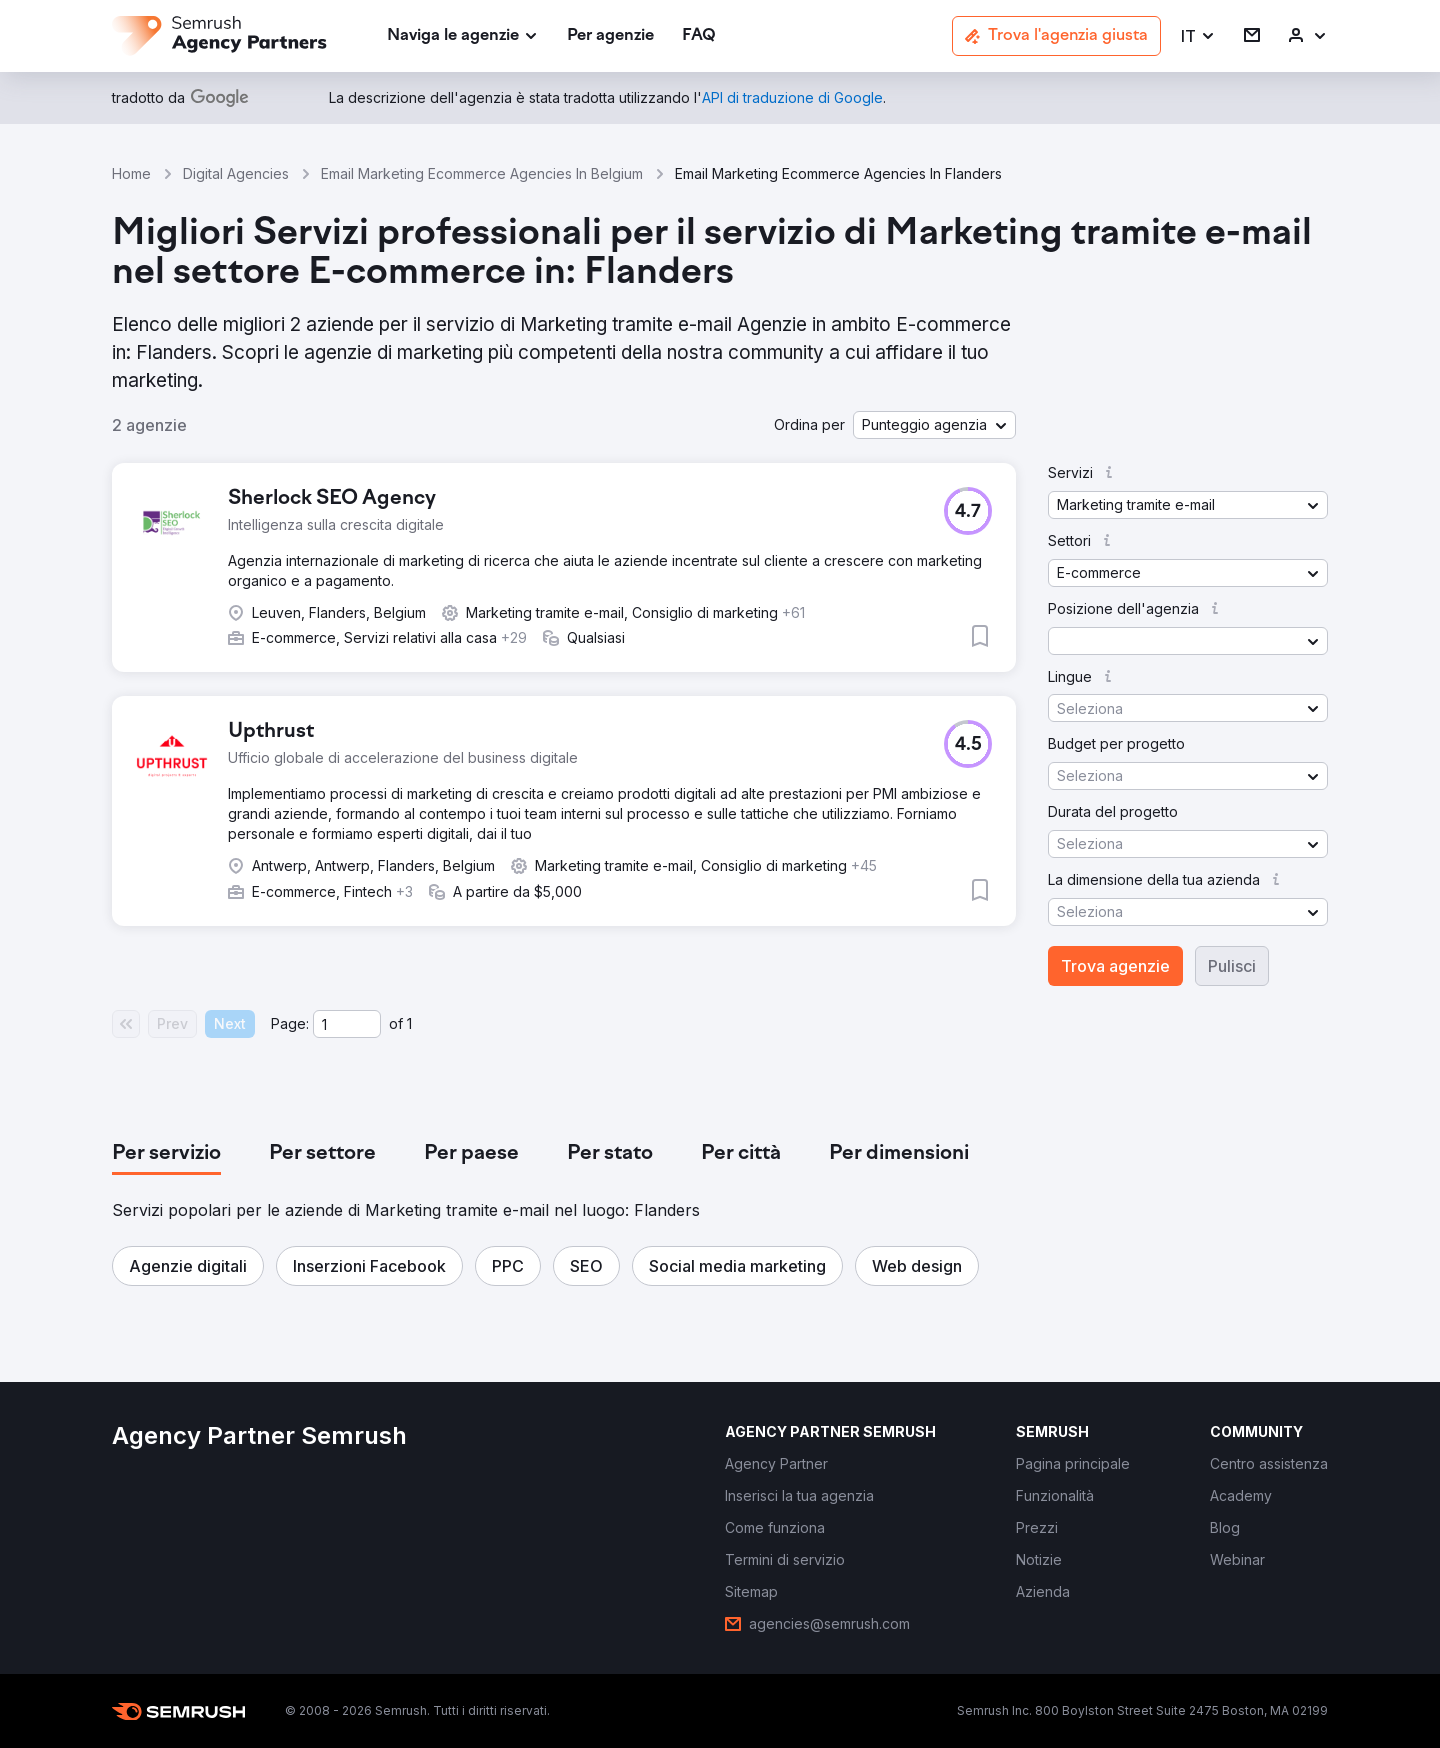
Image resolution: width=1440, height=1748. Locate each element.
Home (131, 173)
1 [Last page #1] (409, 1023)
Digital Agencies (236, 173)
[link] (610, 36)
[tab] (166, 1154)
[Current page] (347, 1024)
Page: (290, 1023)
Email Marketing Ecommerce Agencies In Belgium (482, 173)
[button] (1198, 36)
